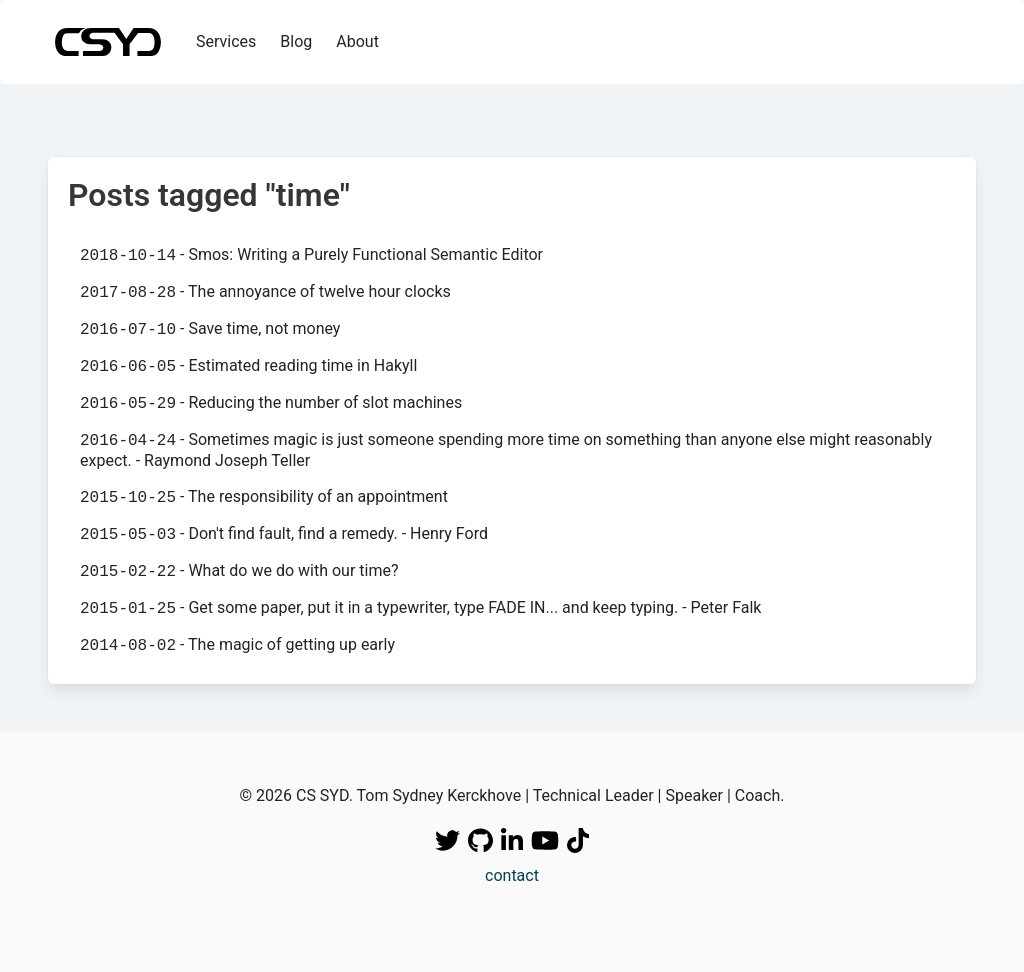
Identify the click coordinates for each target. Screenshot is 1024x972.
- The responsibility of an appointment (264, 497)
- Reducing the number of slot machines (271, 403)
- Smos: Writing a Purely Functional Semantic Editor (311, 255)
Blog (296, 41)
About (357, 41)
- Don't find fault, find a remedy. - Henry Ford (284, 534)
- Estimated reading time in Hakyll (248, 366)
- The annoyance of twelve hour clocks (265, 292)
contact (512, 875)
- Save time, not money (210, 329)
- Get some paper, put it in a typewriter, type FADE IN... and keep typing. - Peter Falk (420, 608)
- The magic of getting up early (237, 645)
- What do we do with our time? (239, 571)
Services (226, 41)
